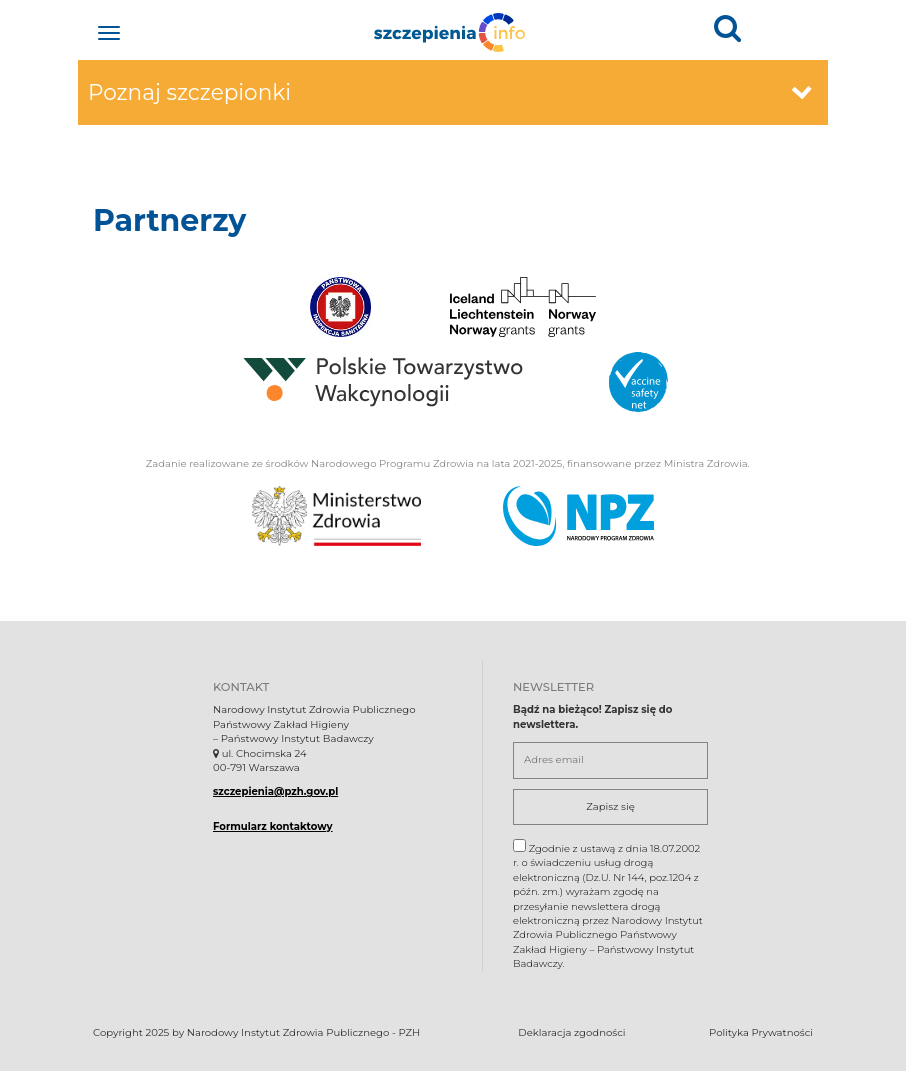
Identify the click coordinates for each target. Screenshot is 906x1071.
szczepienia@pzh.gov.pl (275, 791)
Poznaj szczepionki (450, 92)
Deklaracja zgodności (571, 1032)
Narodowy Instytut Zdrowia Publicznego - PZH (303, 1032)
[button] (727, 27)
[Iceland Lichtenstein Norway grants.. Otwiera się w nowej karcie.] (523, 307)
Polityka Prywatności (761, 1032)
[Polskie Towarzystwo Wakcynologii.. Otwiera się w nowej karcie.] (383, 382)
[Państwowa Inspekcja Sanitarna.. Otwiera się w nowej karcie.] (340, 307)
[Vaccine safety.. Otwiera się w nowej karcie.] (638, 382)
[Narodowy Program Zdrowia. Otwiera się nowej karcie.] (578, 516)
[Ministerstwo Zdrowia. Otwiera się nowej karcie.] (336, 516)
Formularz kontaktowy (273, 826)
